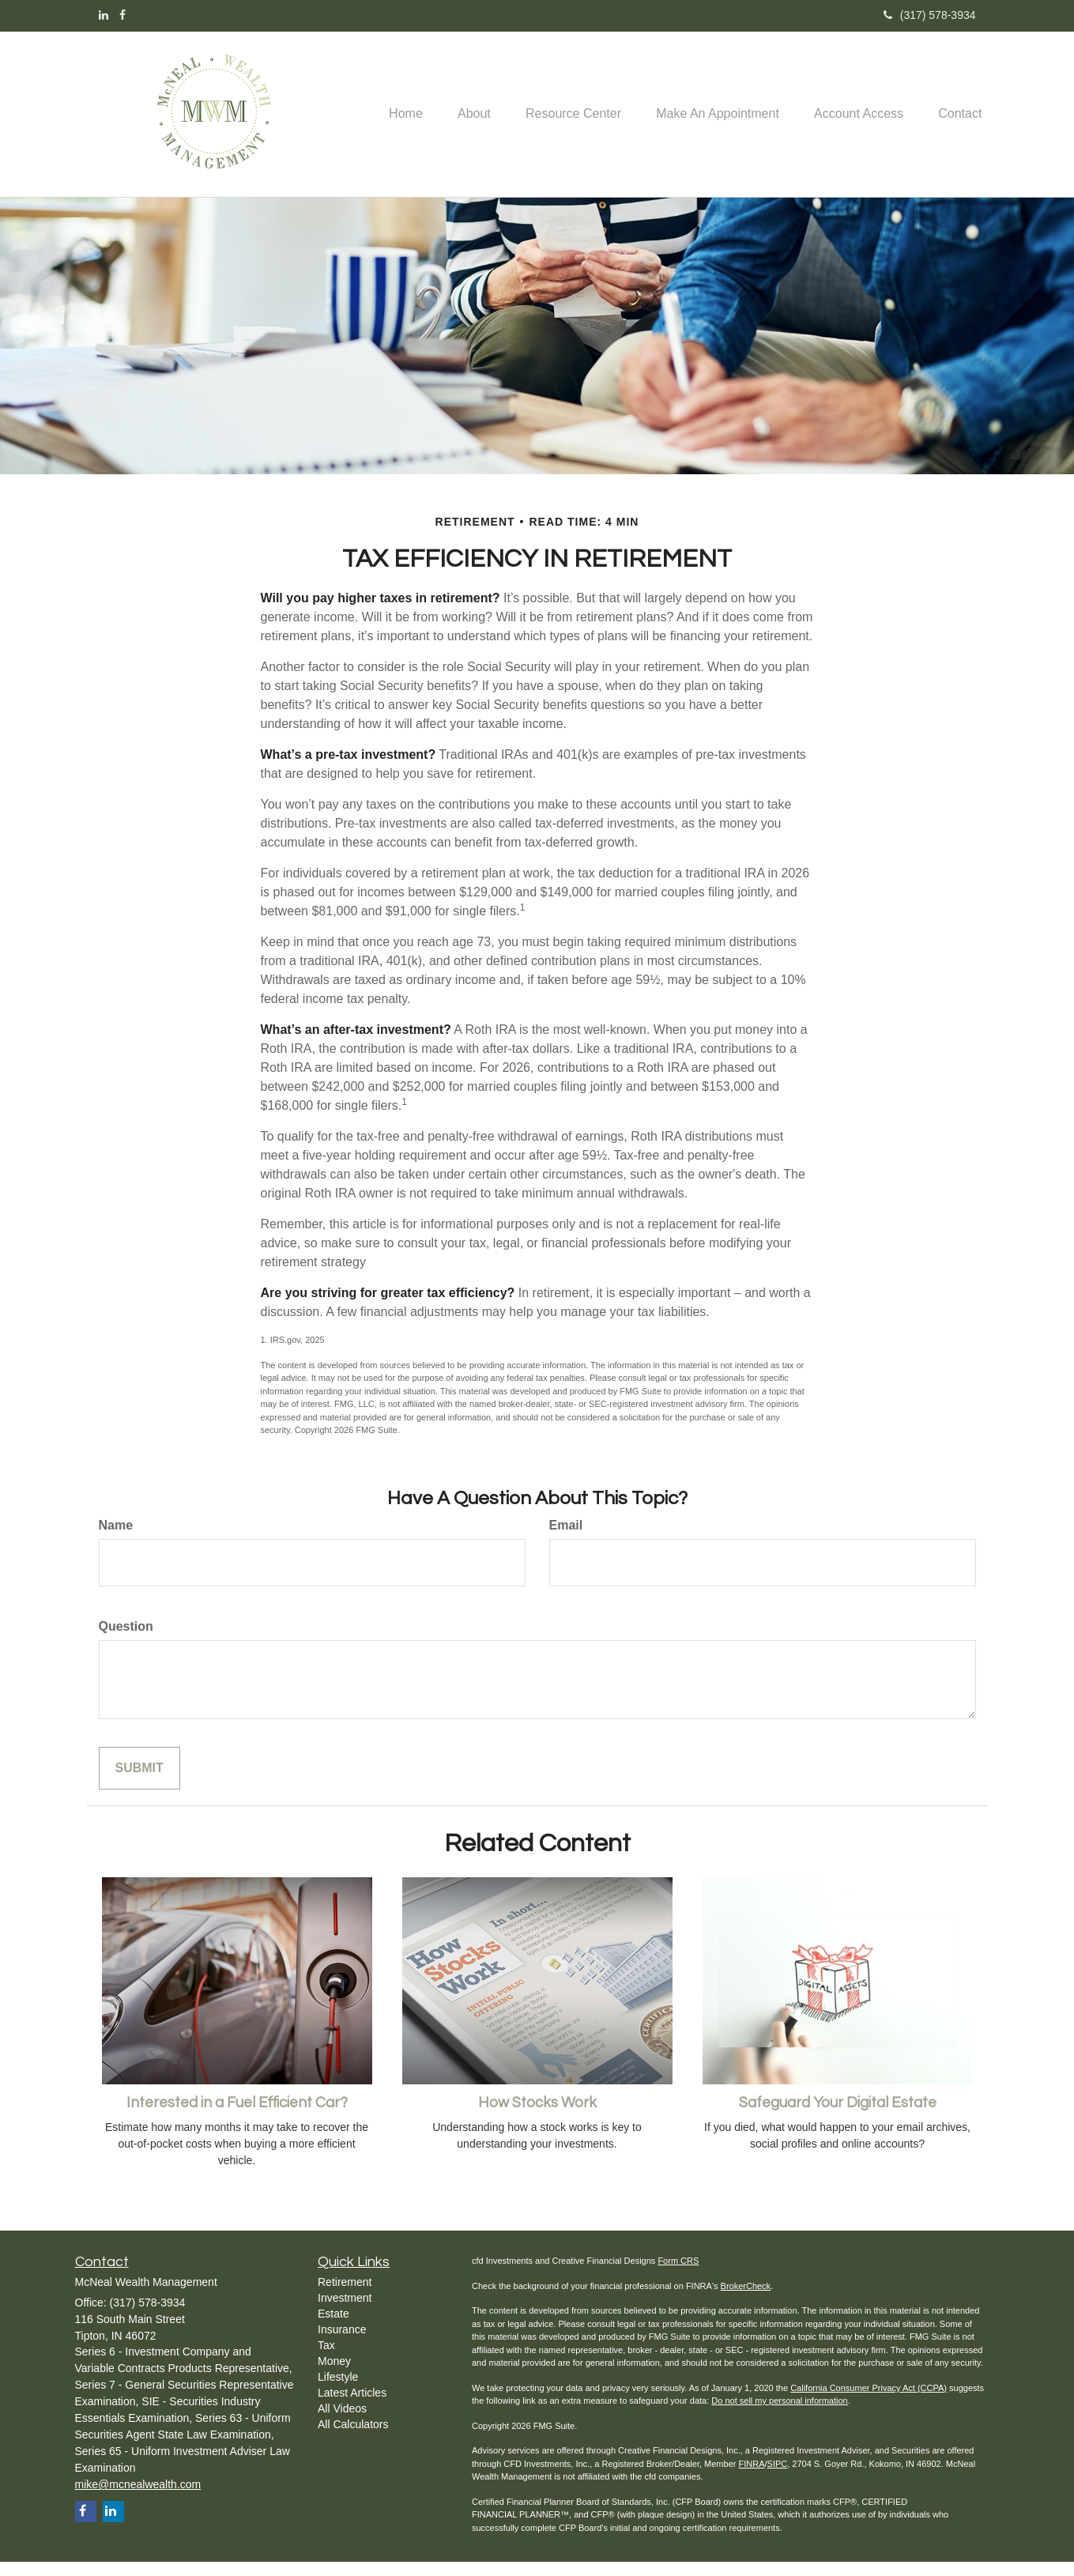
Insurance (342, 2343)
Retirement (344, 2296)
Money (334, 2375)
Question (126, 1640)
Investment (344, 2312)
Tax (326, 2359)
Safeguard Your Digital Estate (837, 2117)
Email (566, 1539)
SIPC (777, 2478)
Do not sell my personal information (779, 2414)
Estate (333, 2327)
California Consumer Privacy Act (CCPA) (868, 2402)
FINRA (751, 2478)
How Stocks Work (537, 2117)
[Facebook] (122, 15)
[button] (461, 88)
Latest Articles (352, 2407)
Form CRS (678, 2275)
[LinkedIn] (103, 15)
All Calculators (353, 2438)
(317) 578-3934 (930, 15)
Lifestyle (338, 2391)
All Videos (342, 2422)
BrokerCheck (746, 2300)
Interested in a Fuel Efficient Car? (237, 2117)
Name (116, 1539)
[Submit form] (139, 1783)
